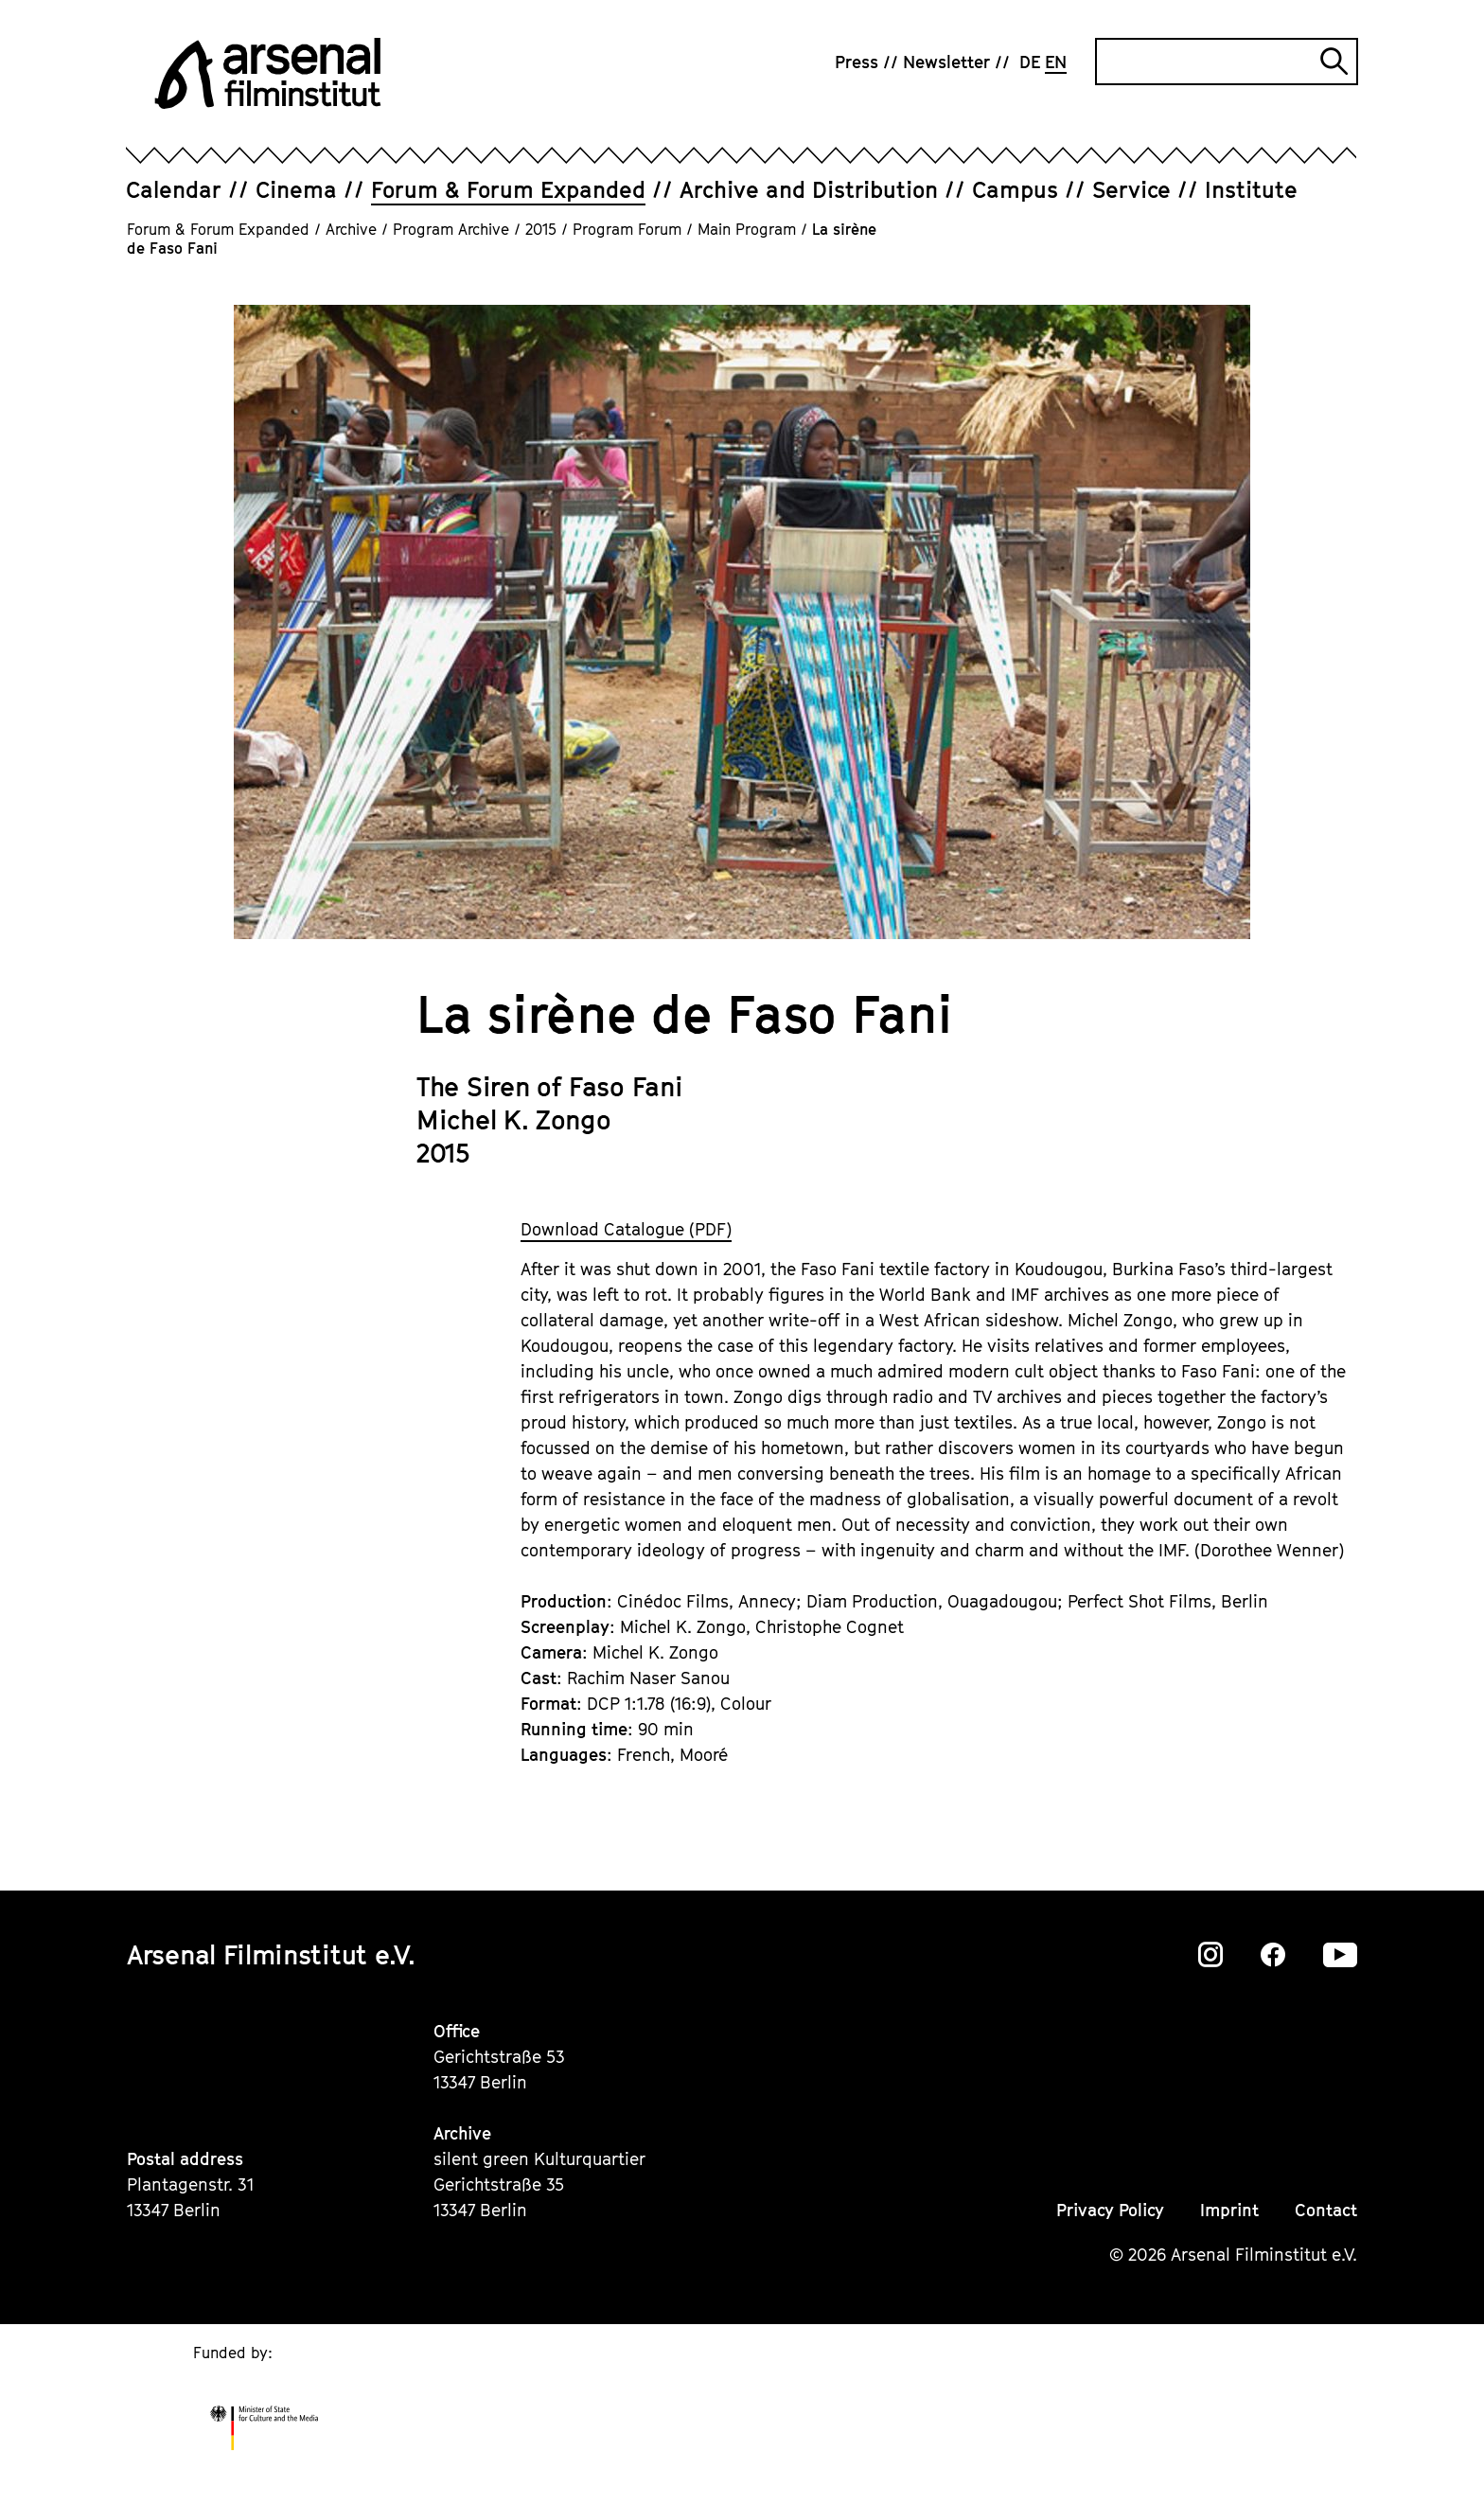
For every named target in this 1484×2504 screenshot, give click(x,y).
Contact (1326, 2210)
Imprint (1229, 2210)
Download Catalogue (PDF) (626, 1229)
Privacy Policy (1110, 2210)
